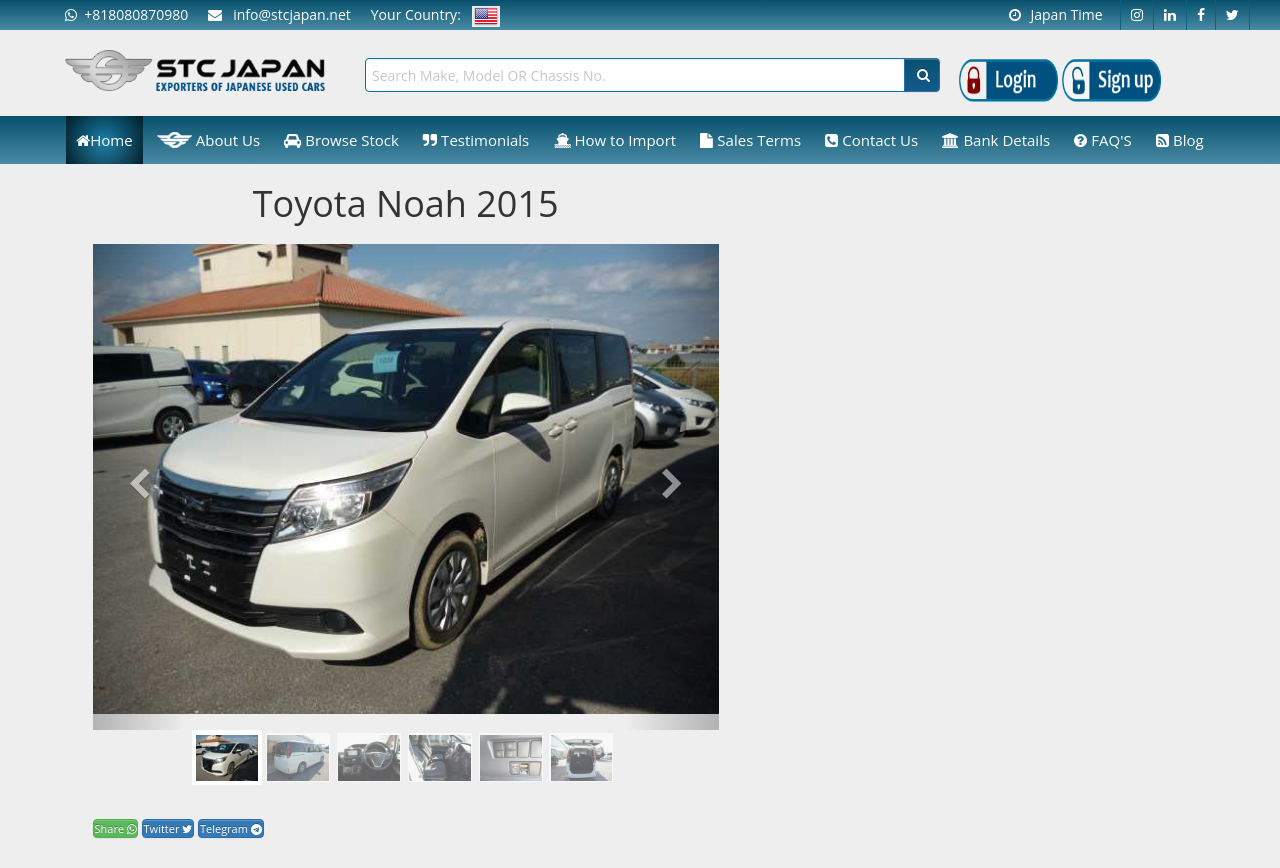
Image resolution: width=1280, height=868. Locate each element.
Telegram (231, 828)
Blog (1180, 140)
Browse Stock (341, 140)
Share (115, 828)
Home (104, 140)
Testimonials (476, 140)
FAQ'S (1102, 140)
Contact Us (871, 140)
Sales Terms (750, 140)
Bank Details (996, 140)
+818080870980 (126, 14)
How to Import (615, 140)
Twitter (168, 828)
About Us (208, 140)
